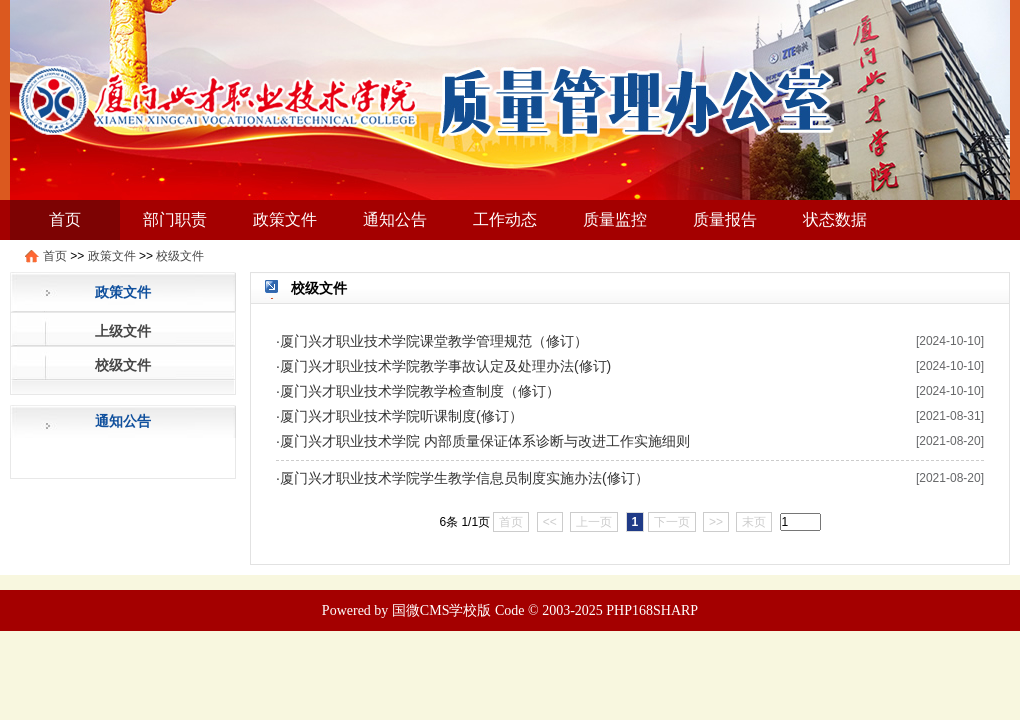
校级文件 (180, 256)
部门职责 (175, 219)
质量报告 (725, 219)
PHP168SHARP (652, 610)
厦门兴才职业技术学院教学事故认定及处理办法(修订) (445, 366)
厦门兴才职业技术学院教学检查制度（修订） (420, 391)
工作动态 (505, 219)
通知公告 (395, 219)
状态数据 (835, 219)
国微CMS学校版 (442, 610)
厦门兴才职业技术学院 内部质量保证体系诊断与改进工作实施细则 (485, 441)
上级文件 (123, 331)
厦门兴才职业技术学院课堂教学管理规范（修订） (434, 341)
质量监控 (615, 219)
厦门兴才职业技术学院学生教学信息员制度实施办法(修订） (464, 478)
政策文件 (285, 219)
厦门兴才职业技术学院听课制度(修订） (401, 416)
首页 (65, 219)
